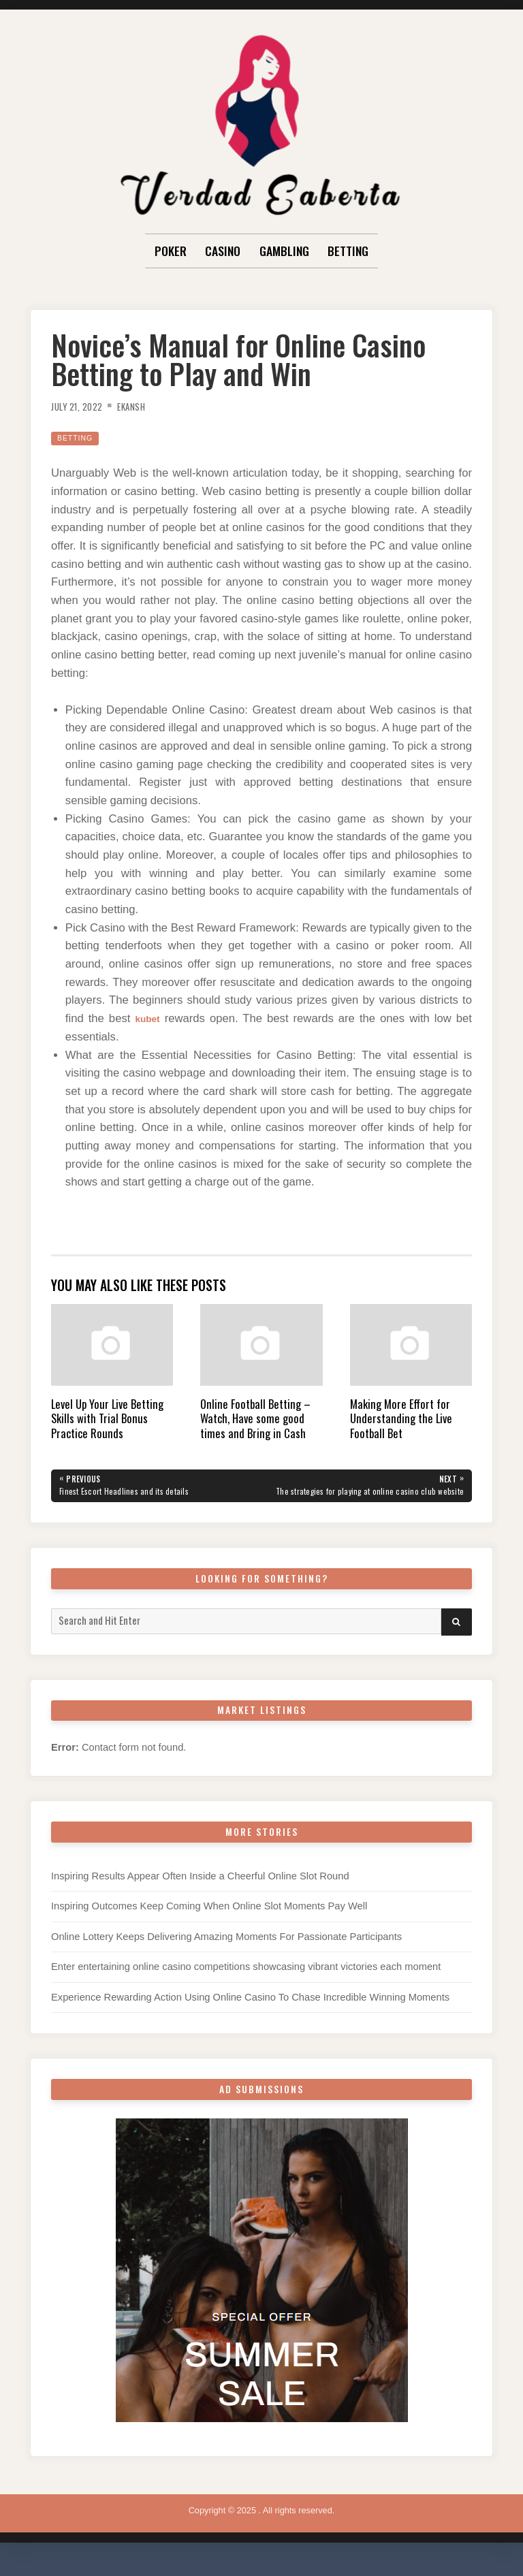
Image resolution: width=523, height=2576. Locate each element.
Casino (222, 250)
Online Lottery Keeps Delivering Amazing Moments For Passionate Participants (226, 1948)
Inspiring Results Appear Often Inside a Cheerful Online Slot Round (200, 1888)
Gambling (284, 250)
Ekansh (145, 406)
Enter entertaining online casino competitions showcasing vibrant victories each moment (246, 1979)
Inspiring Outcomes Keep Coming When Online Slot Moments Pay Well (209, 1918)
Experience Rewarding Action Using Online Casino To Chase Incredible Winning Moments (250, 2009)
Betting (348, 250)
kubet (149, 1018)
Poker (171, 250)
